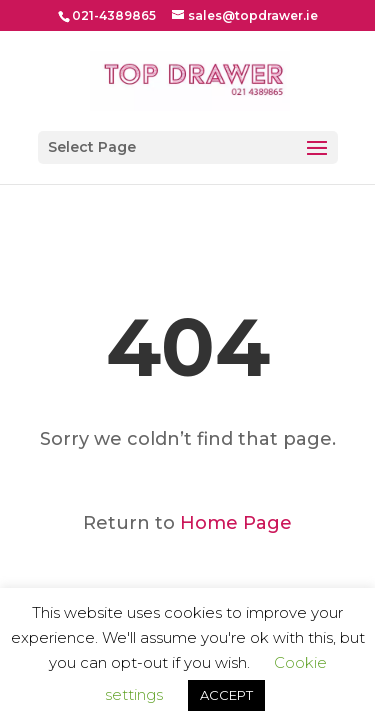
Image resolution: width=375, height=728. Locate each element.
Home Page (236, 523)
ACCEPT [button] (226, 695)
